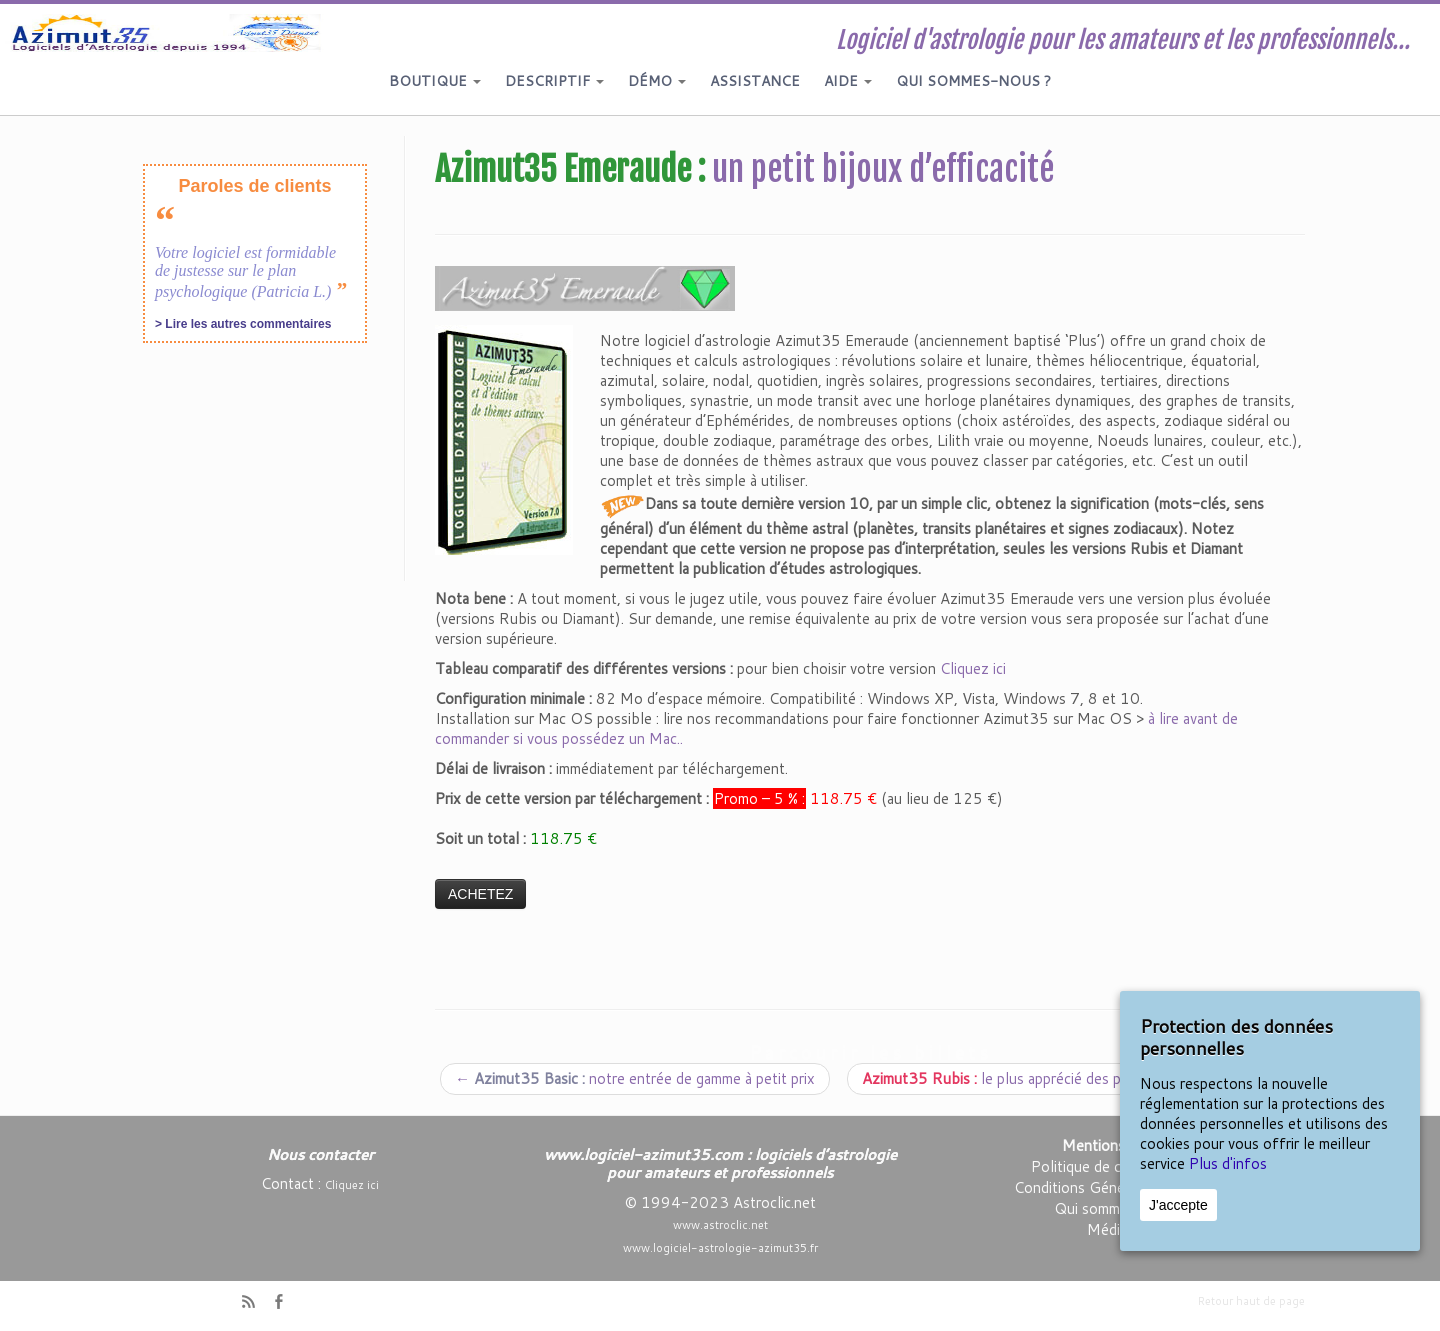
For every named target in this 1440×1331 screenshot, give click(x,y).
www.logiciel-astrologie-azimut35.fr (720, 1248)
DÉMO (657, 81)
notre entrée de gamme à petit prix (635, 1078)
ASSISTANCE (755, 81)
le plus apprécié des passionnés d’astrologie (1073, 1078)
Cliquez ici (973, 668)
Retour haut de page (1251, 1301)
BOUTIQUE (435, 81)
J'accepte (1178, 1205)
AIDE (848, 81)
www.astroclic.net (720, 1225)
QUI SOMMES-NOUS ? (973, 81)
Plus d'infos (1228, 1163)
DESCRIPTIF (554, 81)
